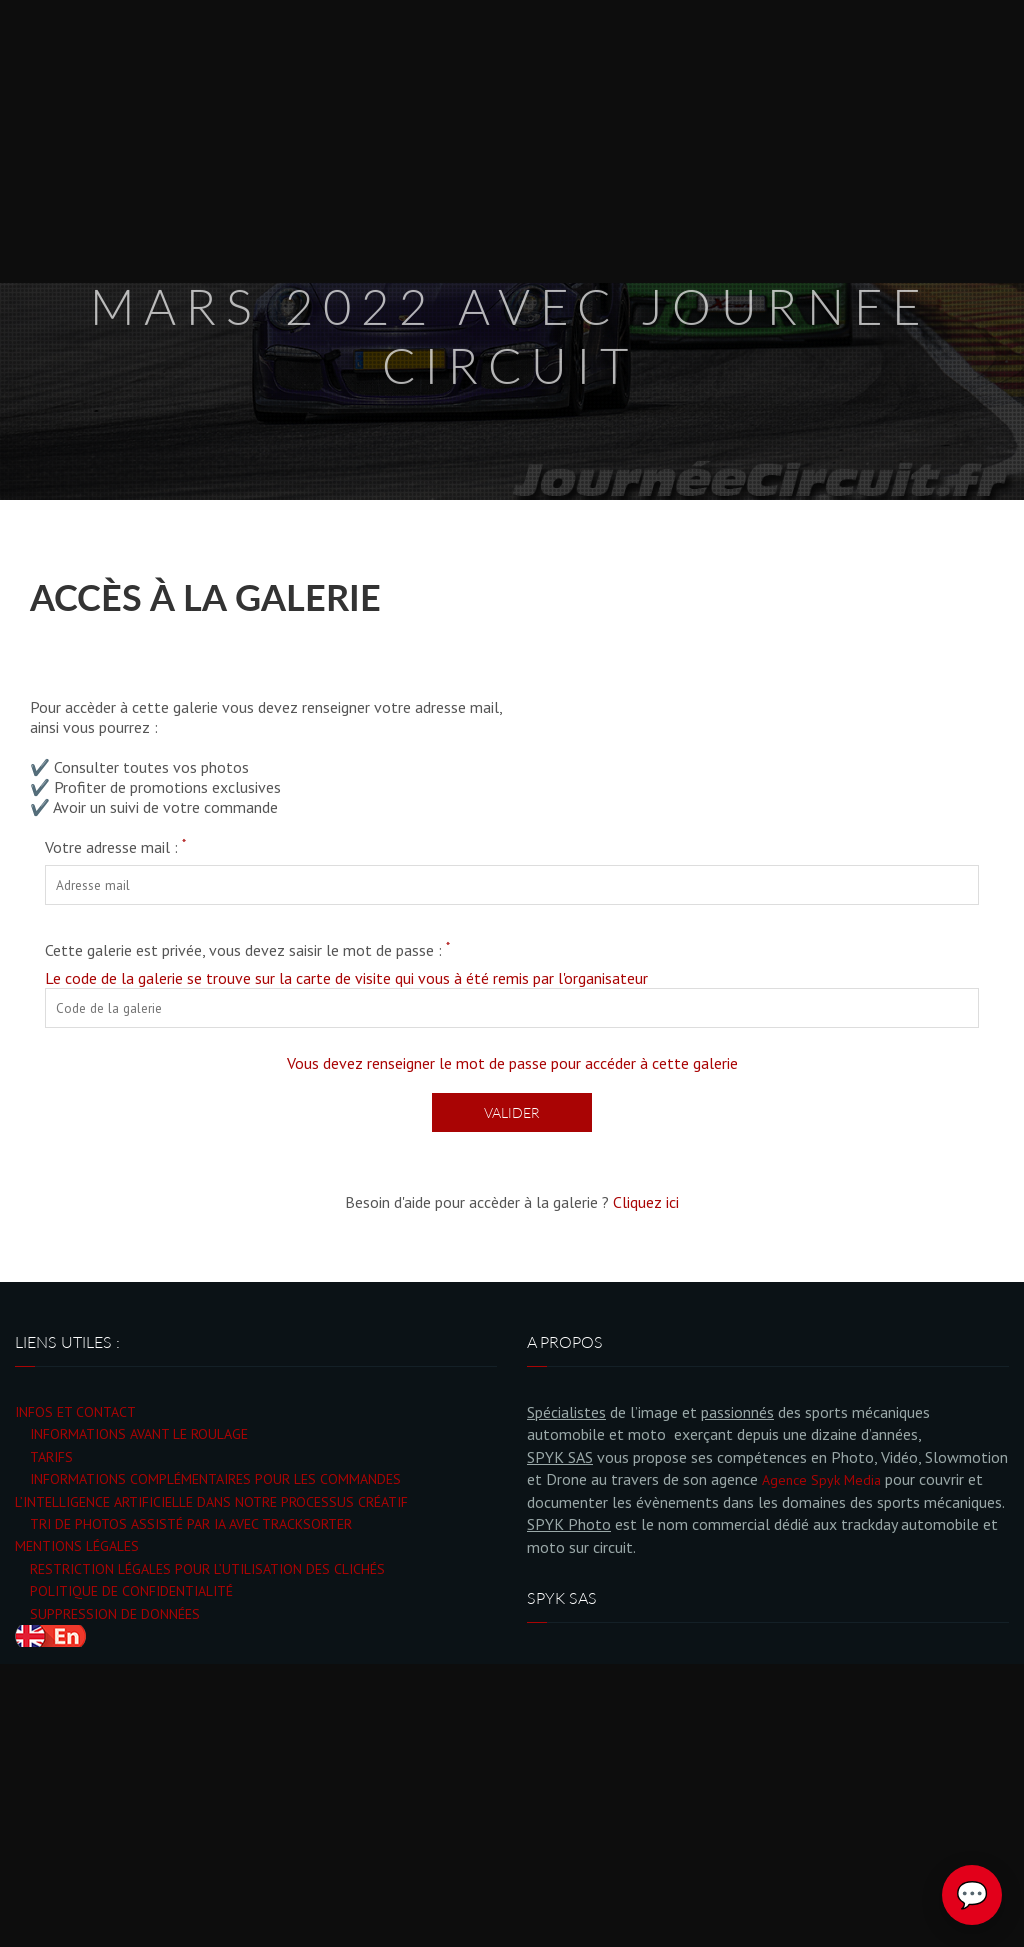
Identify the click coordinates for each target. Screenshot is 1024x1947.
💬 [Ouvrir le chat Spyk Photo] (972, 1895)
